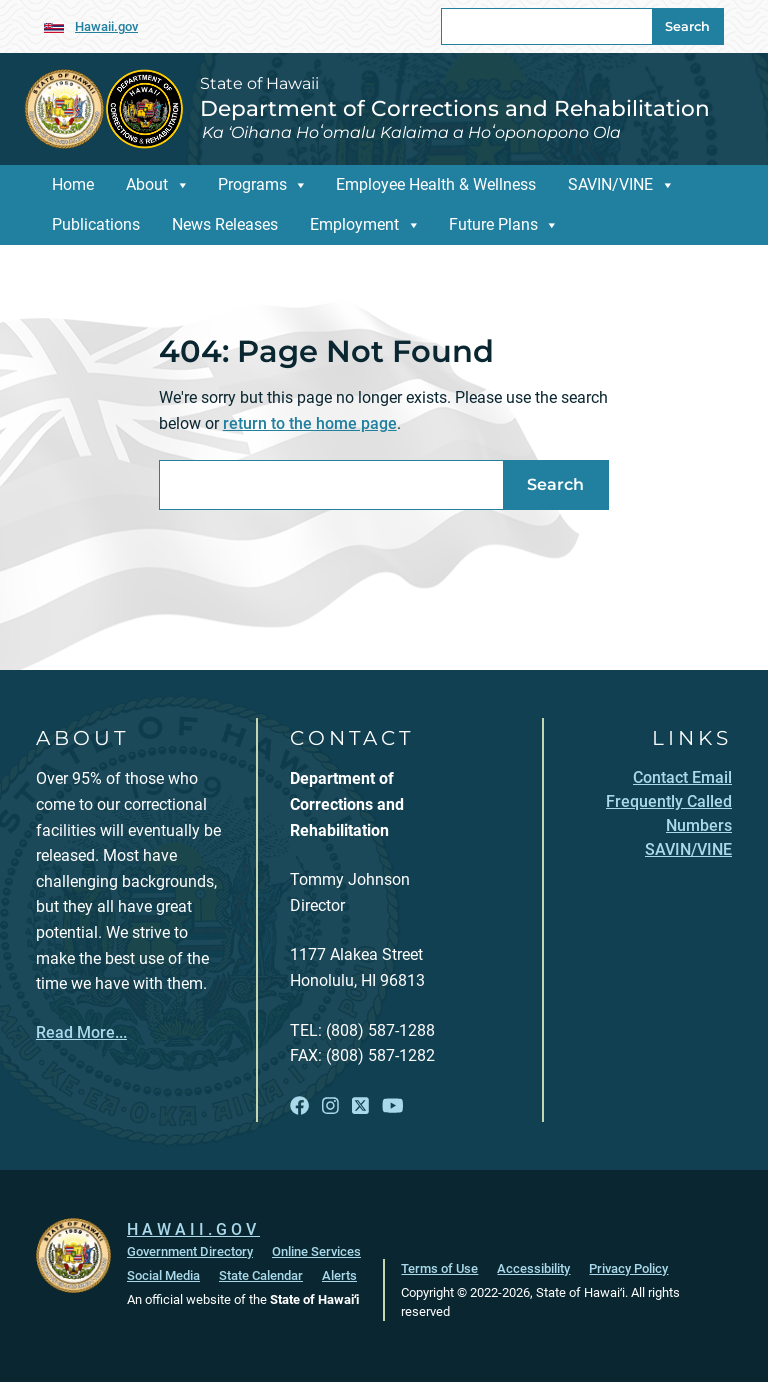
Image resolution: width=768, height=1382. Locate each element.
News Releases (225, 224)
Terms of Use (439, 1268)
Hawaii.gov (106, 26)
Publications (96, 224)
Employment (354, 224)
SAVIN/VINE (610, 184)
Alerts (339, 1275)
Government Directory (190, 1251)
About (147, 184)
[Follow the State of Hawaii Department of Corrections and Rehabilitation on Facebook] (299, 1106)
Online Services (316, 1251)
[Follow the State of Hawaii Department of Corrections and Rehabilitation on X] (360, 1106)
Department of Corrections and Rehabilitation (455, 108)
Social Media (163, 1275)
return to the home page (310, 423)
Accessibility (533, 1268)
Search (687, 26)
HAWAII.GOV (193, 1229)
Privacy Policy (628, 1268)
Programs (252, 184)
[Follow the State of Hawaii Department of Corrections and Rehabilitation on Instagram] (330, 1106)
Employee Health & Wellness (436, 184)
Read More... (81, 1032)
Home (73, 184)
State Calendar (261, 1275)
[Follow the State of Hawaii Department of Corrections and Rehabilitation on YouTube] (393, 1106)
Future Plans (493, 224)
